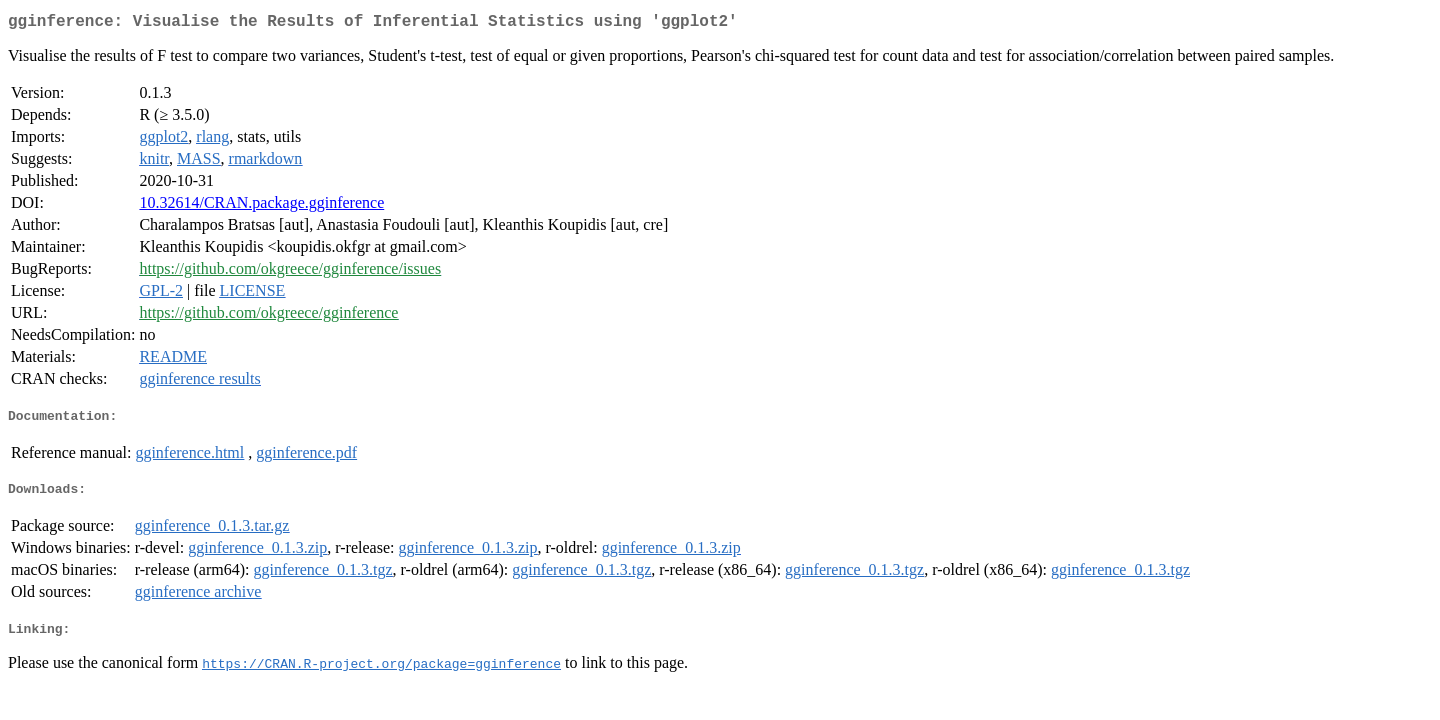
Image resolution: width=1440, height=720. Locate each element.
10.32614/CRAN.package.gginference (261, 206)
